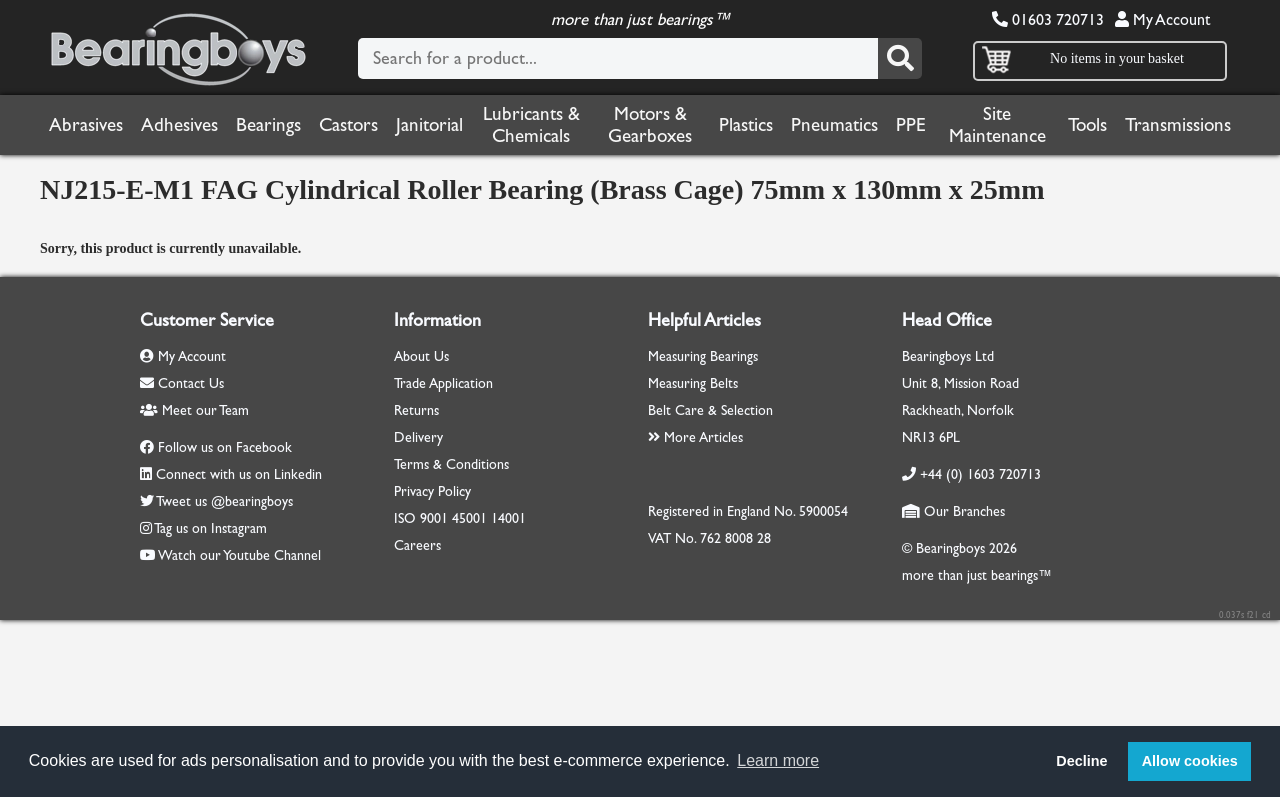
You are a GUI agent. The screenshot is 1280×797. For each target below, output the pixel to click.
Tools (1087, 125)
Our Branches (953, 511)
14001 (508, 518)
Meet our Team (194, 410)
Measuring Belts (693, 383)
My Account (1162, 19)
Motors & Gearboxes (650, 125)
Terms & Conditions (451, 464)
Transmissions (1178, 125)
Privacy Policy (432, 491)
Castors (348, 125)
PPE (911, 125)
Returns (416, 410)
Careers (417, 545)
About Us (421, 356)
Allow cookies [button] (1190, 761)
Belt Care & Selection (710, 410)
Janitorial (429, 125)
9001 (434, 518)
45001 (469, 518)
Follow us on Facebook (225, 447)
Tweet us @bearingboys (224, 501)
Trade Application (443, 383)
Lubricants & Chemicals (531, 125)
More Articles (695, 437)
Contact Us (182, 383)
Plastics (746, 125)
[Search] (900, 58)
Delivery (418, 437)
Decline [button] (1081, 761)
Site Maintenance (997, 125)
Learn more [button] (778, 760)
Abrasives (86, 125)
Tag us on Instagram (210, 528)
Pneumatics (834, 125)
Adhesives (179, 125)
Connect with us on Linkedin (239, 474)
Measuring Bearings (703, 356)
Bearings (268, 125)
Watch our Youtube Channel (239, 555)
